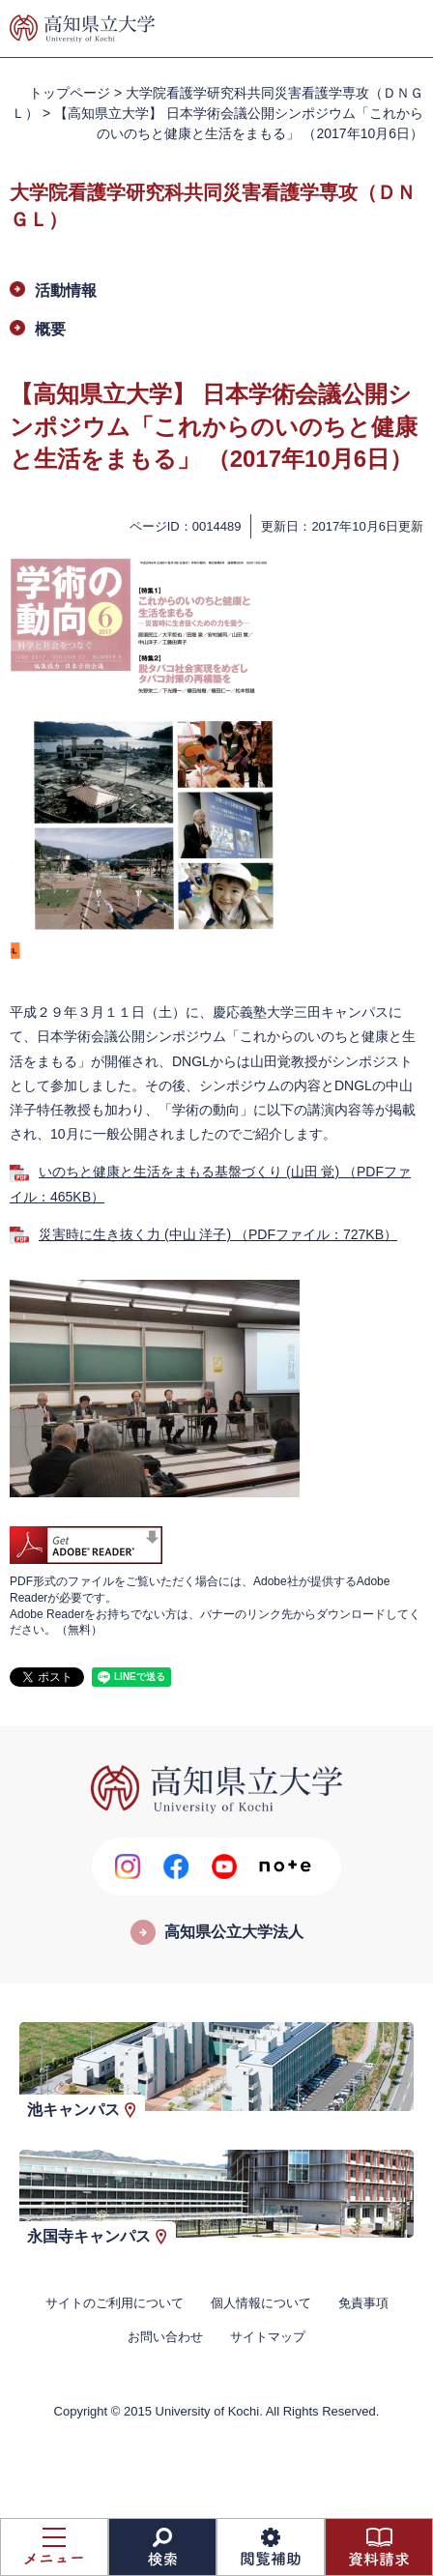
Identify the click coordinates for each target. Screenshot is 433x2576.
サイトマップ (267, 2337)
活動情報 (66, 290)
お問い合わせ (165, 2337)
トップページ (69, 93)
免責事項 (363, 2303)
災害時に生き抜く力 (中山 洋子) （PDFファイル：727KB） (218, 1234)
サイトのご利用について (114, 2303)
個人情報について (261, 2303)
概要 (50, 329)
